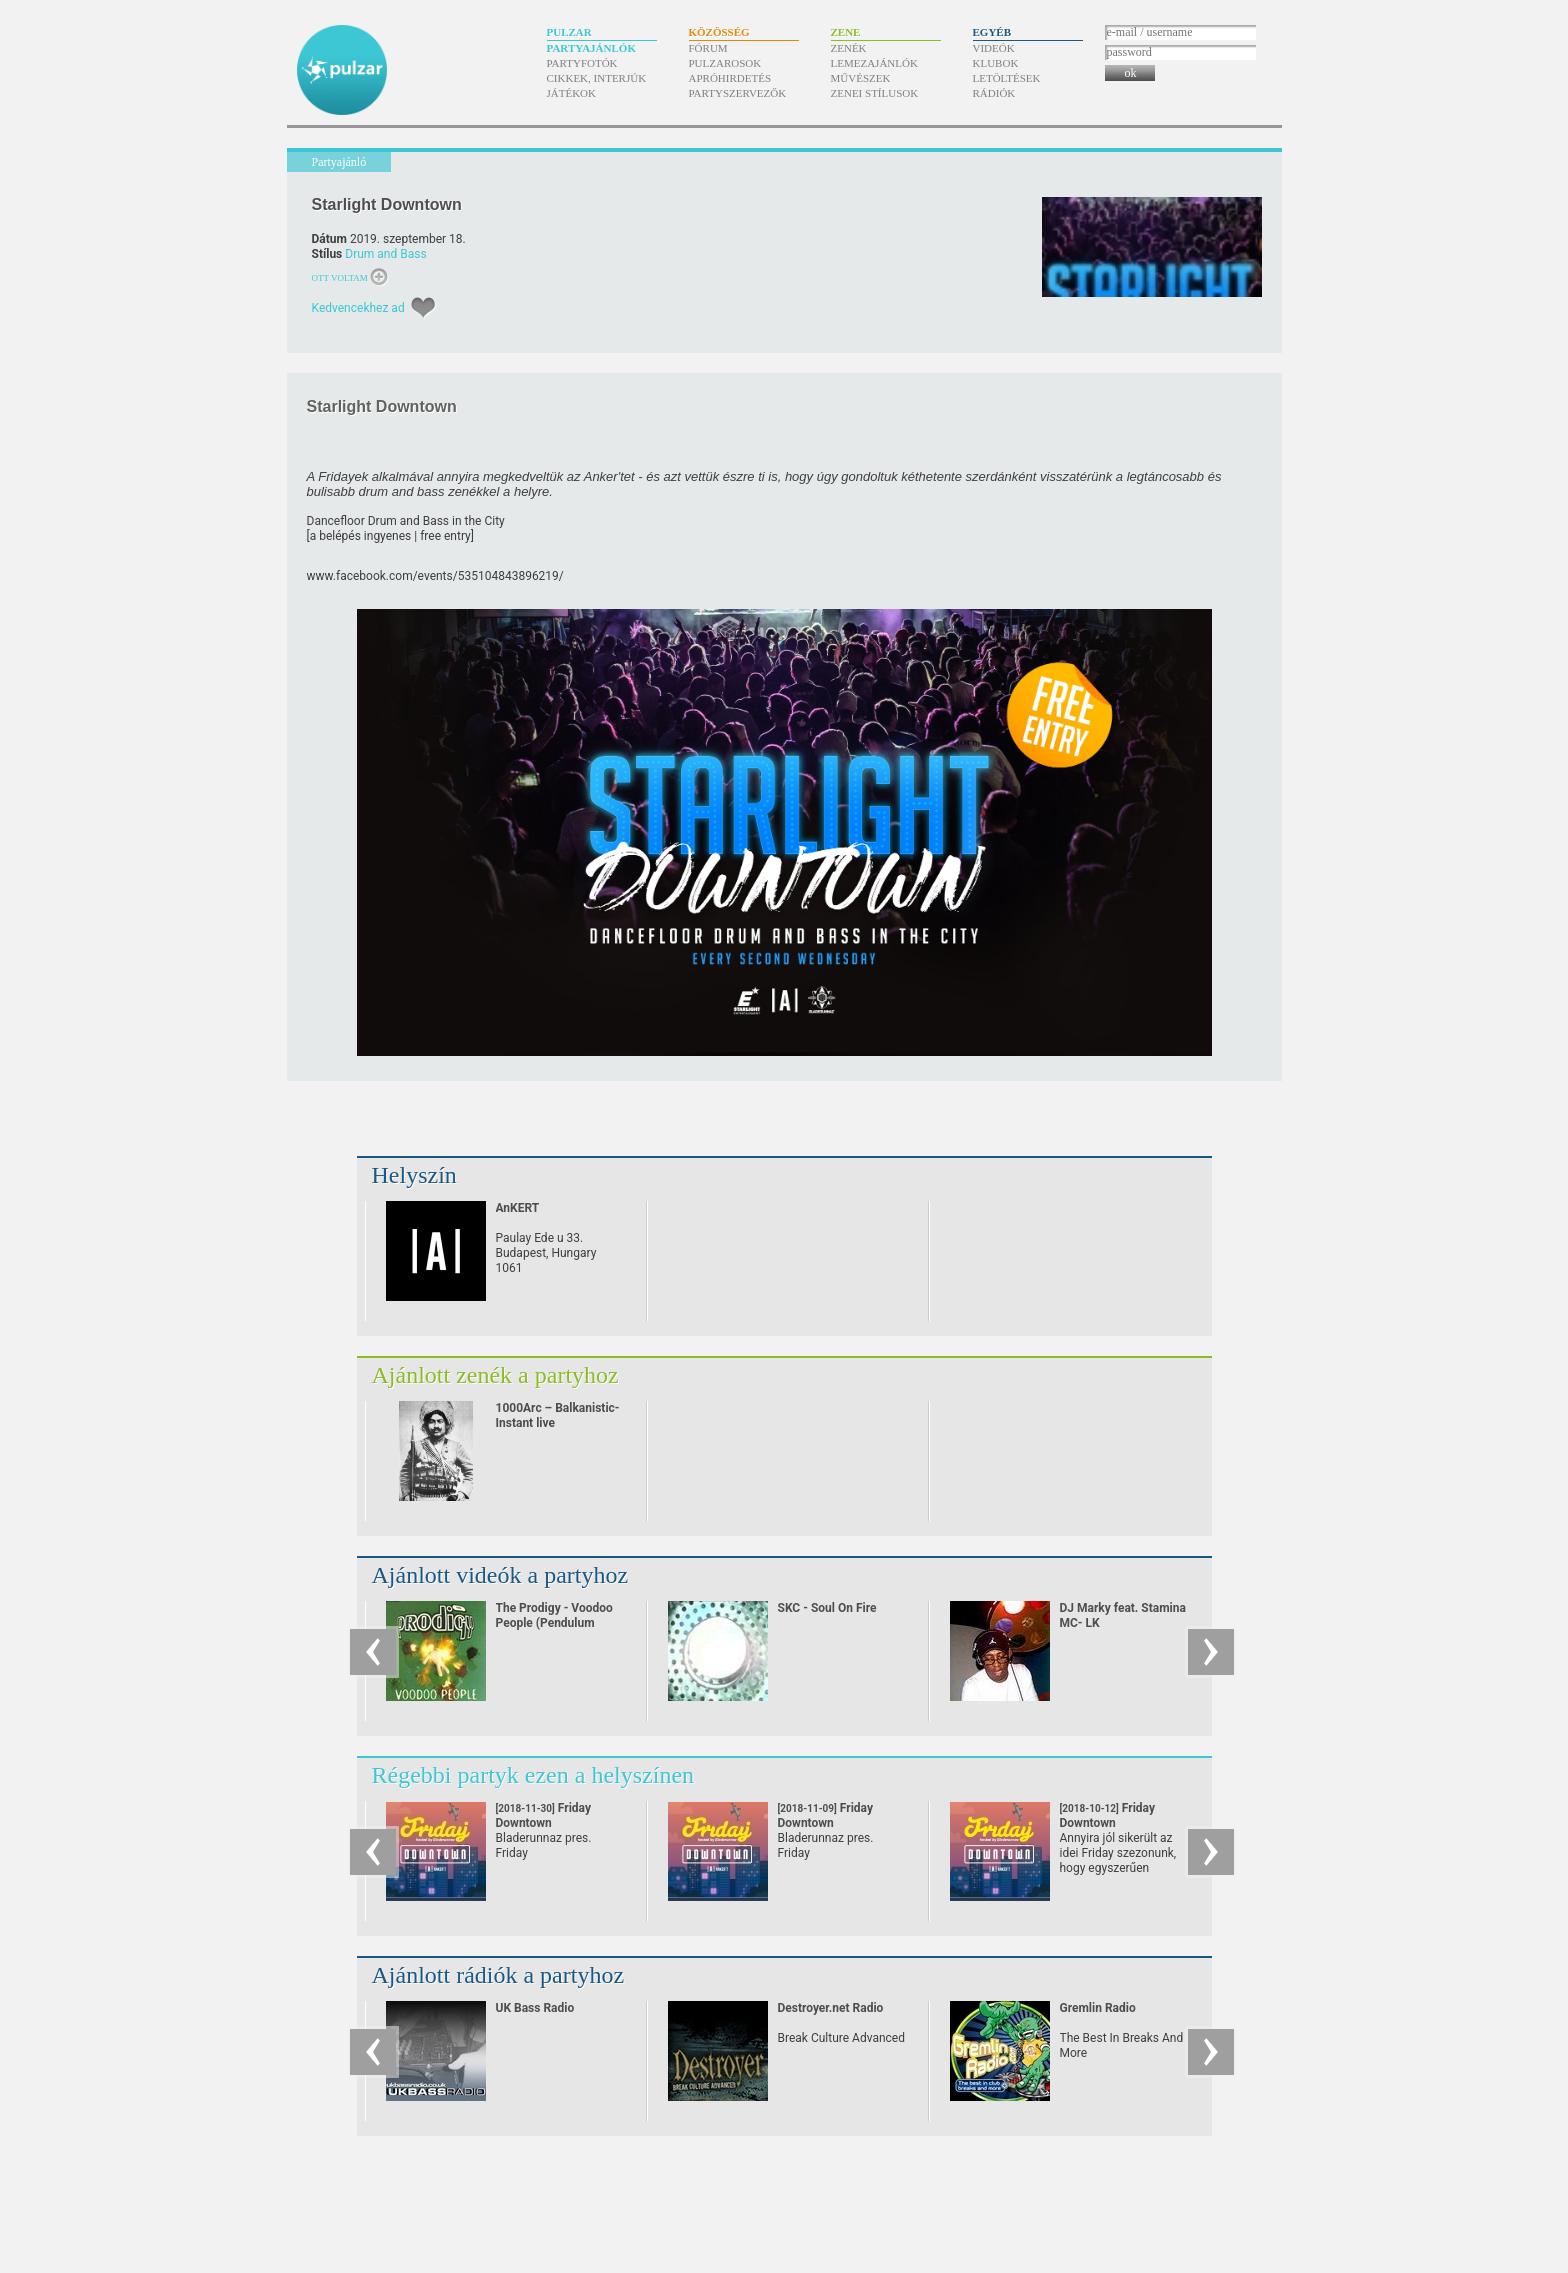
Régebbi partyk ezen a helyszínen (533, 1775)
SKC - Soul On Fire (827, 1608)
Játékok (572, 93)
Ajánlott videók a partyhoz (500, 1575)
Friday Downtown (543, 1823)
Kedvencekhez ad (358, 308)
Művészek (861, 78)
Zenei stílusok (875, 93)
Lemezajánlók (874, 63)
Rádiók (994, 93)
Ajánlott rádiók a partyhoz (498, 1975)
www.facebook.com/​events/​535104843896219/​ (435, 576)
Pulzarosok (725, 63)
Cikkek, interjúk (597, 78)
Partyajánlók (591, 48)
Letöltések (1007, 78)
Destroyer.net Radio (831, 2008)
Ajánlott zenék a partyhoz (495, 1375)
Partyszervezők (738, 93)
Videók (994, 48)
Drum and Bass (385, 254)
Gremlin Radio (1098, 2008)
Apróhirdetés (730, 78)
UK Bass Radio (535, 2008)
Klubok (996, 63)
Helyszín (414, 1175)
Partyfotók (582, 63)
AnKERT (518, 1208)
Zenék (849, 48)
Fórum (708, 48)
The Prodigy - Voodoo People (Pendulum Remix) (554, 1623)
